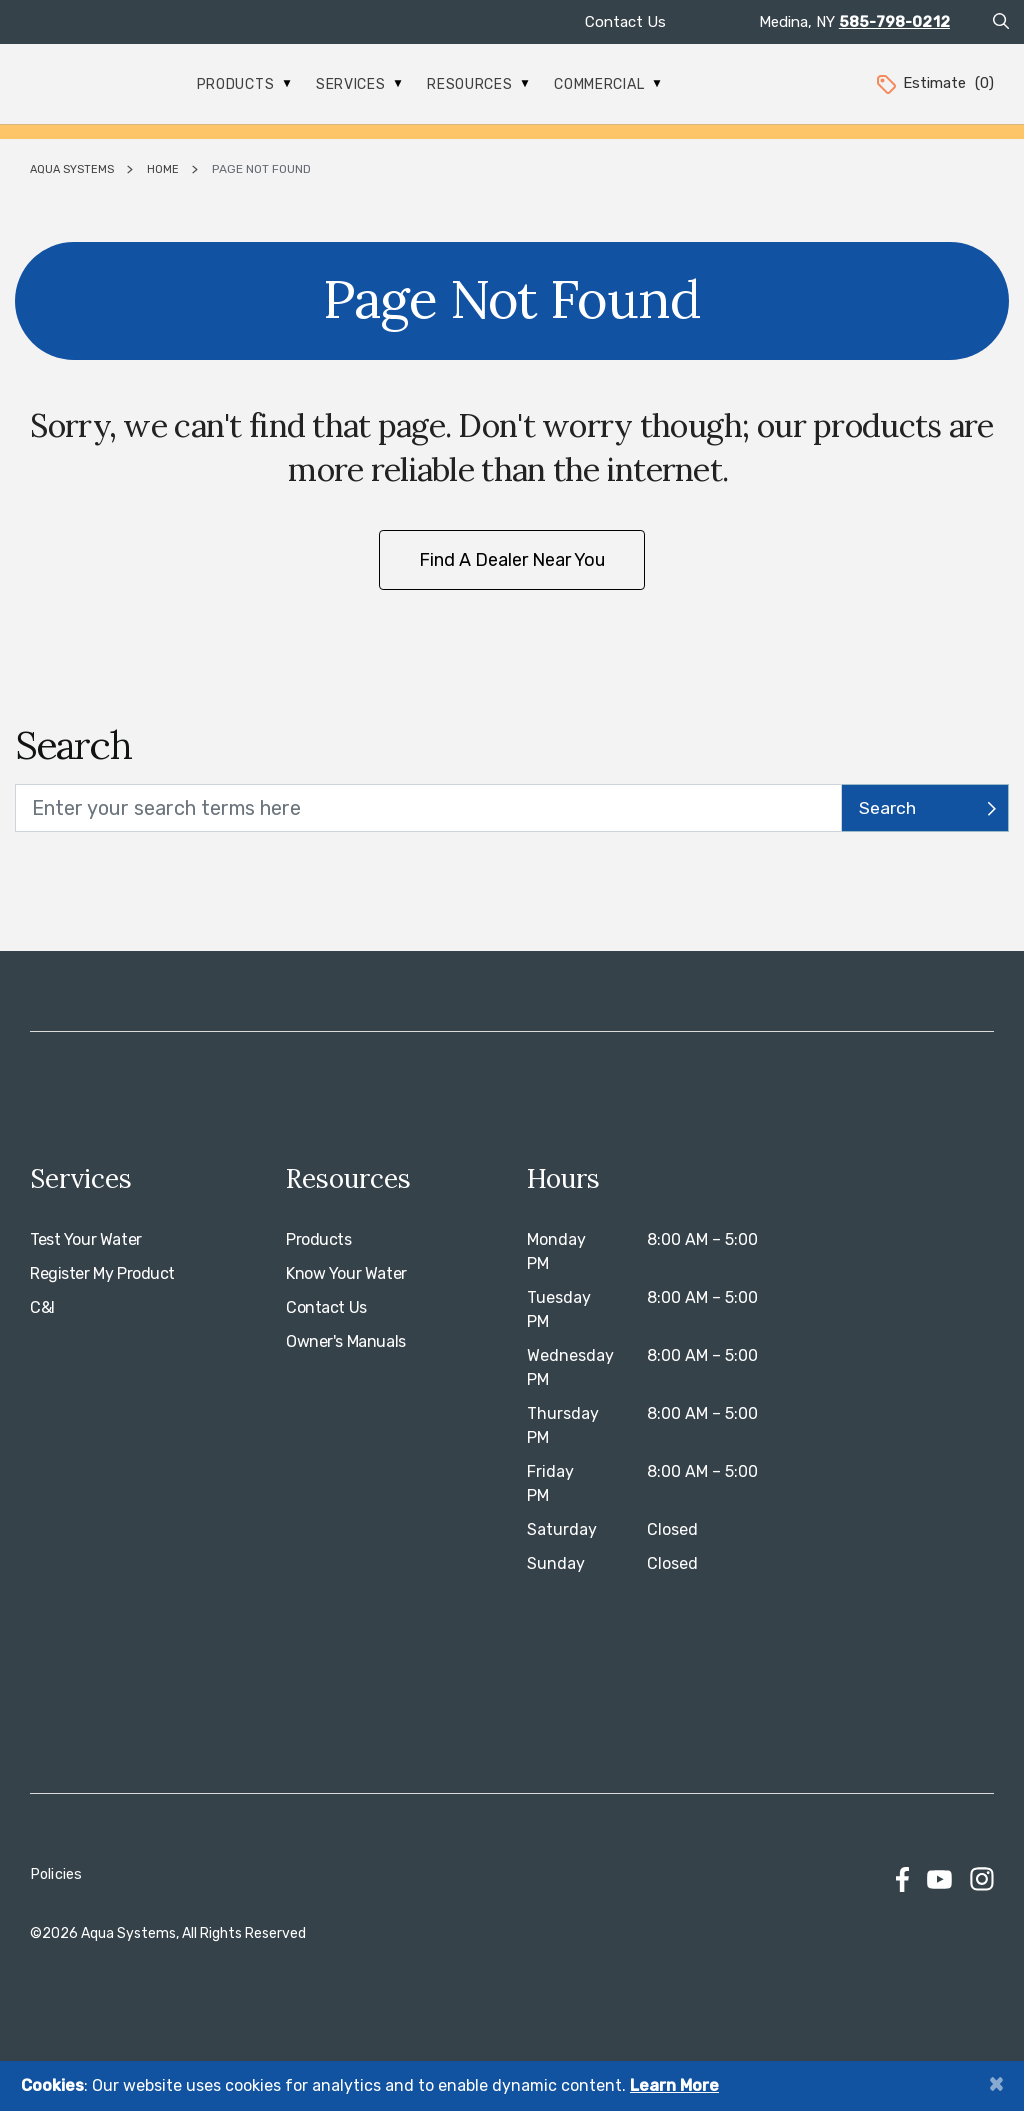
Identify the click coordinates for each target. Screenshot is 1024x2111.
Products (244, 84)
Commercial (607, 84)
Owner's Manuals (346, 1341)
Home (163, 169)
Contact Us (625, 22)
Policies (56, 1874)
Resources (478, 84)
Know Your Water (346, 1273)
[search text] (428, 808)
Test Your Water (86, 1239)
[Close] (996, 2083)
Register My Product (102, 1273)
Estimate (934, 83)
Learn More (674, 2085)
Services (359, 84)
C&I (42, 1307)
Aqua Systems (72, 169)
